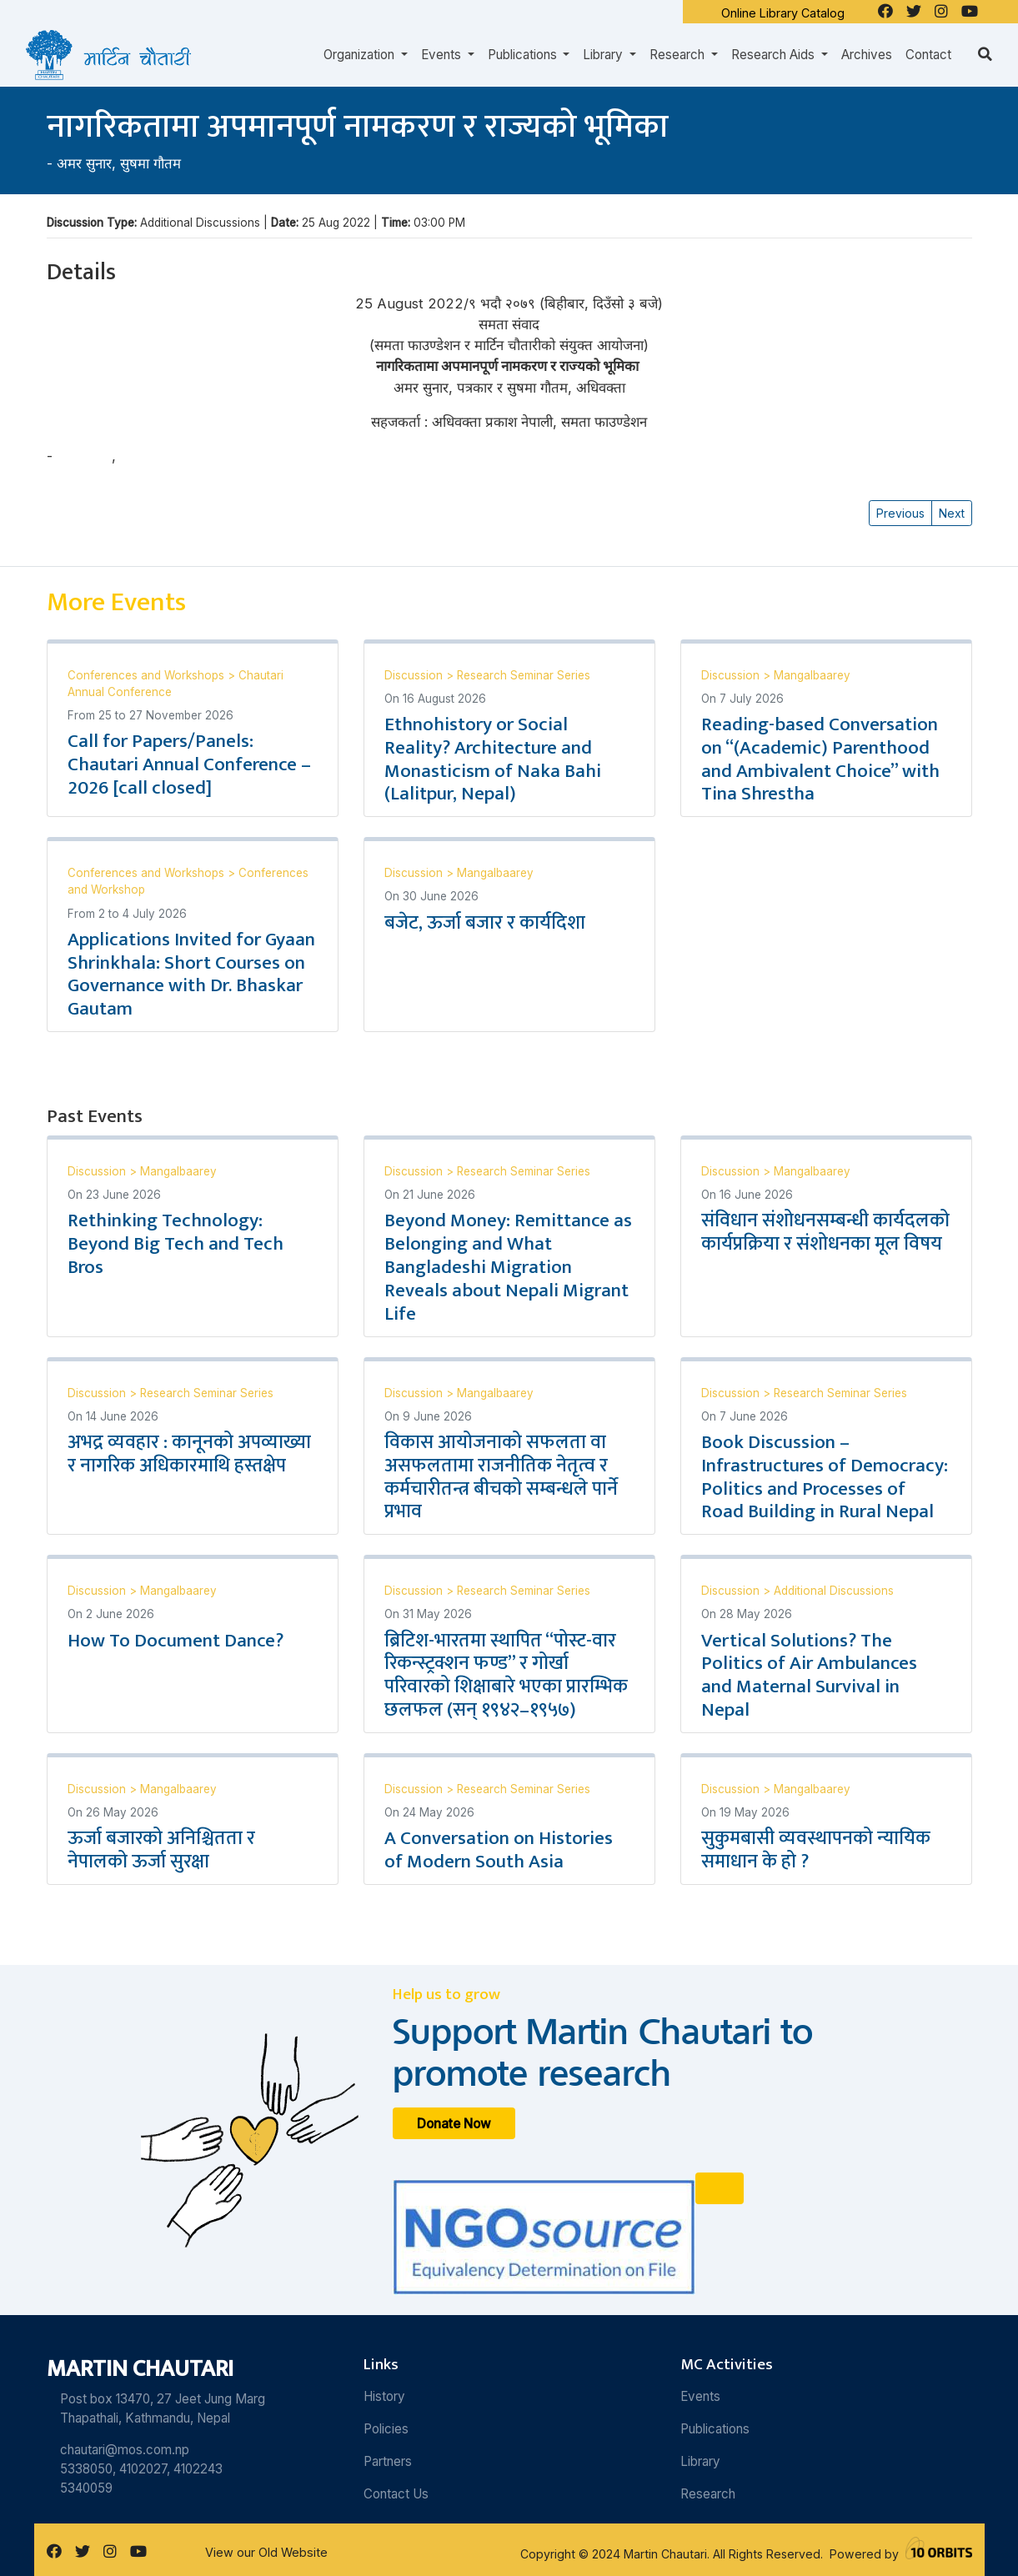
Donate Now (454, 2124)
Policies (386, 2429)
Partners (388, 2461)
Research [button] (678, 55)
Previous (900, 513)
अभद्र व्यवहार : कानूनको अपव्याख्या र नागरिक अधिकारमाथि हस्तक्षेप (189, 1453)
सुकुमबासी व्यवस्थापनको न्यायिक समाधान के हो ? (815, 1849)
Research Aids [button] (774, 55)
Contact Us (396, 2494)
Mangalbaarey (812, 675)
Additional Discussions (834, 1590)
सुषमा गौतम (150, 163)
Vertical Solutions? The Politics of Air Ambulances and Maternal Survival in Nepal (809, 1676)
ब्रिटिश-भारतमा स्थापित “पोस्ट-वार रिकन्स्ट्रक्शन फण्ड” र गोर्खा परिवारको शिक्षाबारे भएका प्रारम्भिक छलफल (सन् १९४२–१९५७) (506, 1676)
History (384, 2396)
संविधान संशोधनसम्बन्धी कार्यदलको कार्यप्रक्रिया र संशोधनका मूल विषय (825, 1232)
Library (700, 2461)
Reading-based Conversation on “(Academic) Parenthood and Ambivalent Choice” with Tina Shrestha (820, 759)
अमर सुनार (84, 163)
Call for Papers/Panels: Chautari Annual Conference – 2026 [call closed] (189, 764)
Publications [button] (524, 55)
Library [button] (604, 55)
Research (707, 2494)
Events (700, 2396)
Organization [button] (360, 55)
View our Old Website (266, 2552)
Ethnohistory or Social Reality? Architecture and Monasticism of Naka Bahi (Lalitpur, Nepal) (492, 759)
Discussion (415, 675)
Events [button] (442, 55)
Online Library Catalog (783, 13)
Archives (866, 55)
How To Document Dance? (175, 1640)
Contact (928, 55)
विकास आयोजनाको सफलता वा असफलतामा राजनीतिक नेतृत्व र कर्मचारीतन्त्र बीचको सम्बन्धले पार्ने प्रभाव (501, 1477)
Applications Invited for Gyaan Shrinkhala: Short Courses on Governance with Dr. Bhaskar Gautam (191, 974)
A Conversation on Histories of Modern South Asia (498, 1849)
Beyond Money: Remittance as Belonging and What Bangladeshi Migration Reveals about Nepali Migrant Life (508, 1267)
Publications (715, 2429)
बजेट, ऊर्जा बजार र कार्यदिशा (484, 923)
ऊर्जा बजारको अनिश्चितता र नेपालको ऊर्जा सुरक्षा (161, 1849)
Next (952, 513)
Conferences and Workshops (148, 675)
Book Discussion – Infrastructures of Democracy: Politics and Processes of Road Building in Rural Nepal (824, 1477)
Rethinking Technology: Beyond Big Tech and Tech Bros (175, 1244)
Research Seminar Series (523, 675)
